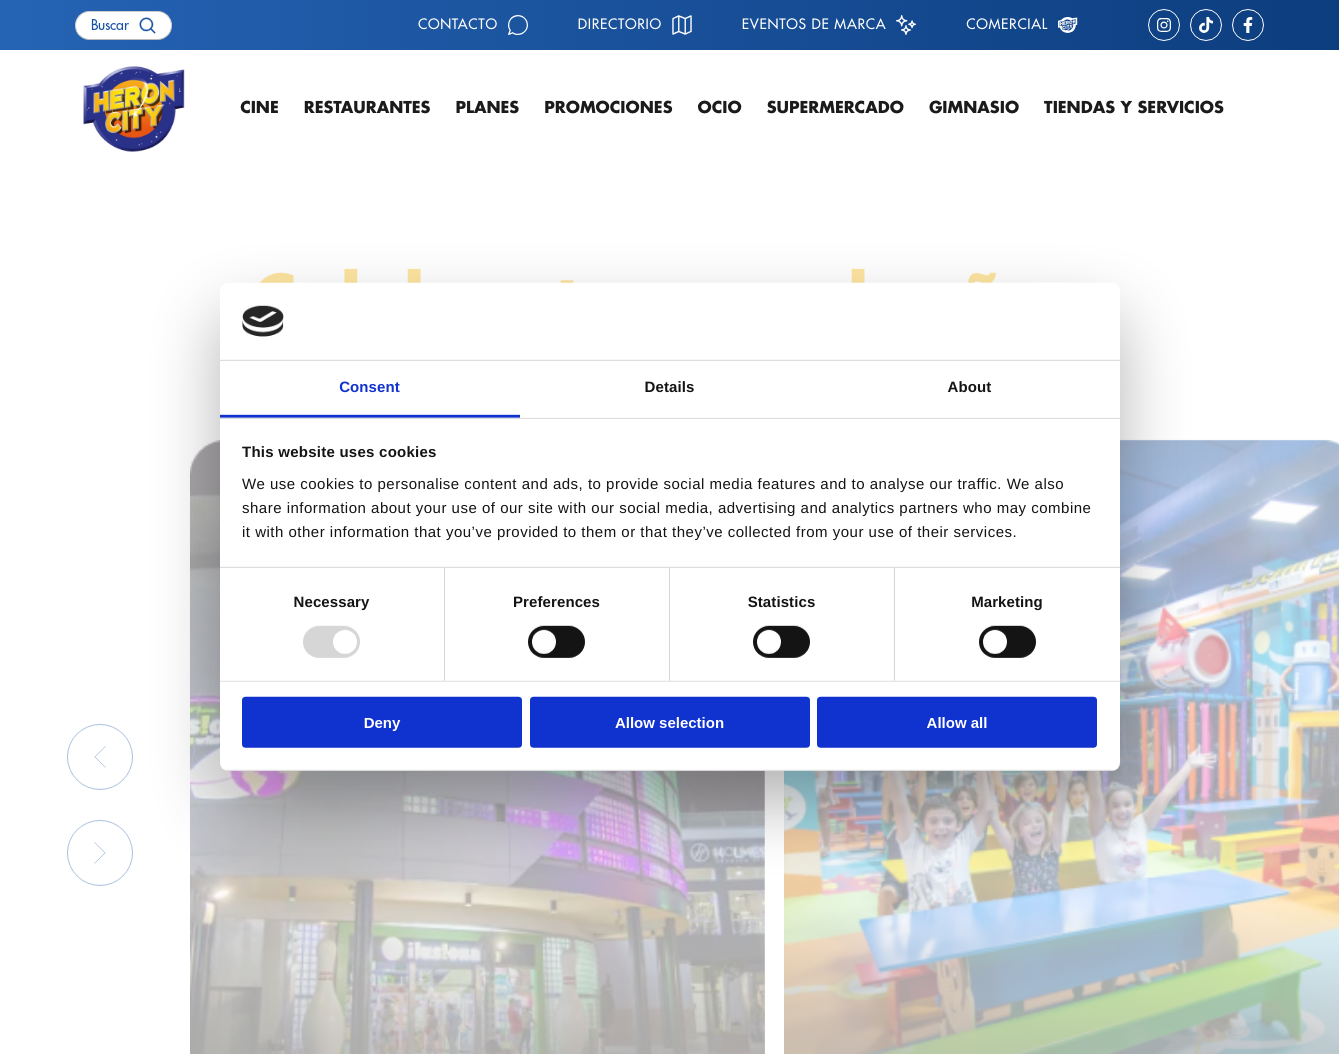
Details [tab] (670, 387)
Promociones (608, 108)
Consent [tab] (369, 387)
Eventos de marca (814, 25)
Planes (487, 108)
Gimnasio (974, 108)
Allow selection (669, 721)
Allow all (957, 721)
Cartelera (387, 900)
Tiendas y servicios (1134, 108)
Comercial (1007, 25)
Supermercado (835, 108)
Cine (259, 108)
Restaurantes (367, 108)
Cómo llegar (750, 900)
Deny (382, 721)
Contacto (458, 25)
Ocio (720, 108)
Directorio (620, 25)
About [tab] (970, 387)
